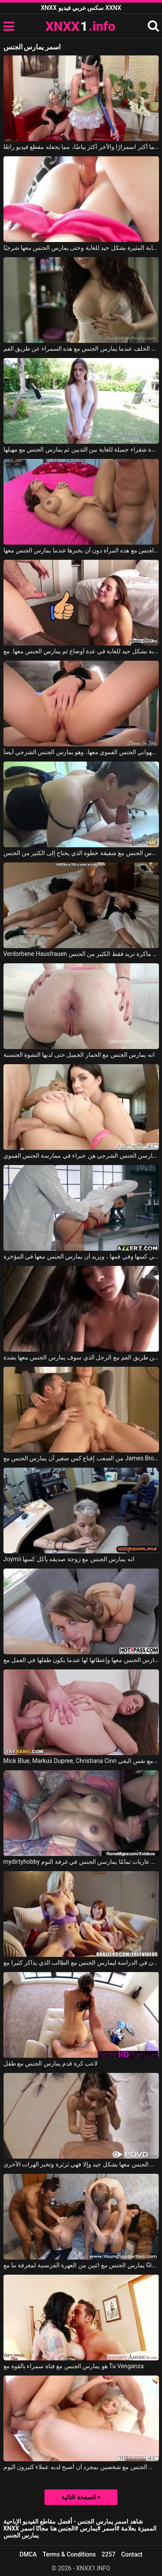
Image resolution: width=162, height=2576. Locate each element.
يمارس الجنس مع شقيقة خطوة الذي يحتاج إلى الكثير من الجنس (81, 852)
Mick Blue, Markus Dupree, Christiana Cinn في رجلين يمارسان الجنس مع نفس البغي (81, 1760)
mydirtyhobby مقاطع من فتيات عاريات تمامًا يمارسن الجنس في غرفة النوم (81, 1861)
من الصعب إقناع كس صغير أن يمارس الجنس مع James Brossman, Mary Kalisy (81, 1458)
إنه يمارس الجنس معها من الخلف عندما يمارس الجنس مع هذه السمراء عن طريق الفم (81, 348)
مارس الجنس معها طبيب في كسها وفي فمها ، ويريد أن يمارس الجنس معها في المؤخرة (81, 1256)
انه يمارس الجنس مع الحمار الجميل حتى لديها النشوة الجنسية (79, 1054)
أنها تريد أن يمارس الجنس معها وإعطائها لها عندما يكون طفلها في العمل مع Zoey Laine (81, 1659)
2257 (108, 2554)
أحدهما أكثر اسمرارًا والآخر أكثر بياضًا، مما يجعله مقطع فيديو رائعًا (81, 146)
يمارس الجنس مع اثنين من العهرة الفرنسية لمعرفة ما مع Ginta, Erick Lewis (81, 2265)
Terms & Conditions (69, 2554)
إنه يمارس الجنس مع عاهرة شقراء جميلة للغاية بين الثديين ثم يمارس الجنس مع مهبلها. (81, 449)
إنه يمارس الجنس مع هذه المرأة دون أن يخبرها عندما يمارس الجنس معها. (81, 550)
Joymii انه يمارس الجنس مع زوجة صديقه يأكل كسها (68, 1559)
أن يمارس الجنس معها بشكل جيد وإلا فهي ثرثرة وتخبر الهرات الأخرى (81, 2164)
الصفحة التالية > (80, 2497)
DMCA (28, 2554)
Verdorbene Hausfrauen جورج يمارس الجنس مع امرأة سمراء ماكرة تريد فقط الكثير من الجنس (81, 953)
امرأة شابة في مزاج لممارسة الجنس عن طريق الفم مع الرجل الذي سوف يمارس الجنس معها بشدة (81, 1357)
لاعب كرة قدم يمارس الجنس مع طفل (50, 2063)
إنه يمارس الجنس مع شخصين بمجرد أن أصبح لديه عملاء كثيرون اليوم (81, 2466)
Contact (132, 2554)
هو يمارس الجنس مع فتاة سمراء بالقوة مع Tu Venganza (73, 2366)
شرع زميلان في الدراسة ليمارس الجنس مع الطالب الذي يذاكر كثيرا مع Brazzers (81, 1962)
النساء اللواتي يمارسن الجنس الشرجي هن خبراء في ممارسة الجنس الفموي (81, 1155)
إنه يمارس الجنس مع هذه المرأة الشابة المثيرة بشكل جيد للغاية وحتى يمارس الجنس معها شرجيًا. (81, 247)
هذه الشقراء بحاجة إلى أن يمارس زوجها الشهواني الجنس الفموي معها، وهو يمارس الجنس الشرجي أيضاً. (81, 752)
